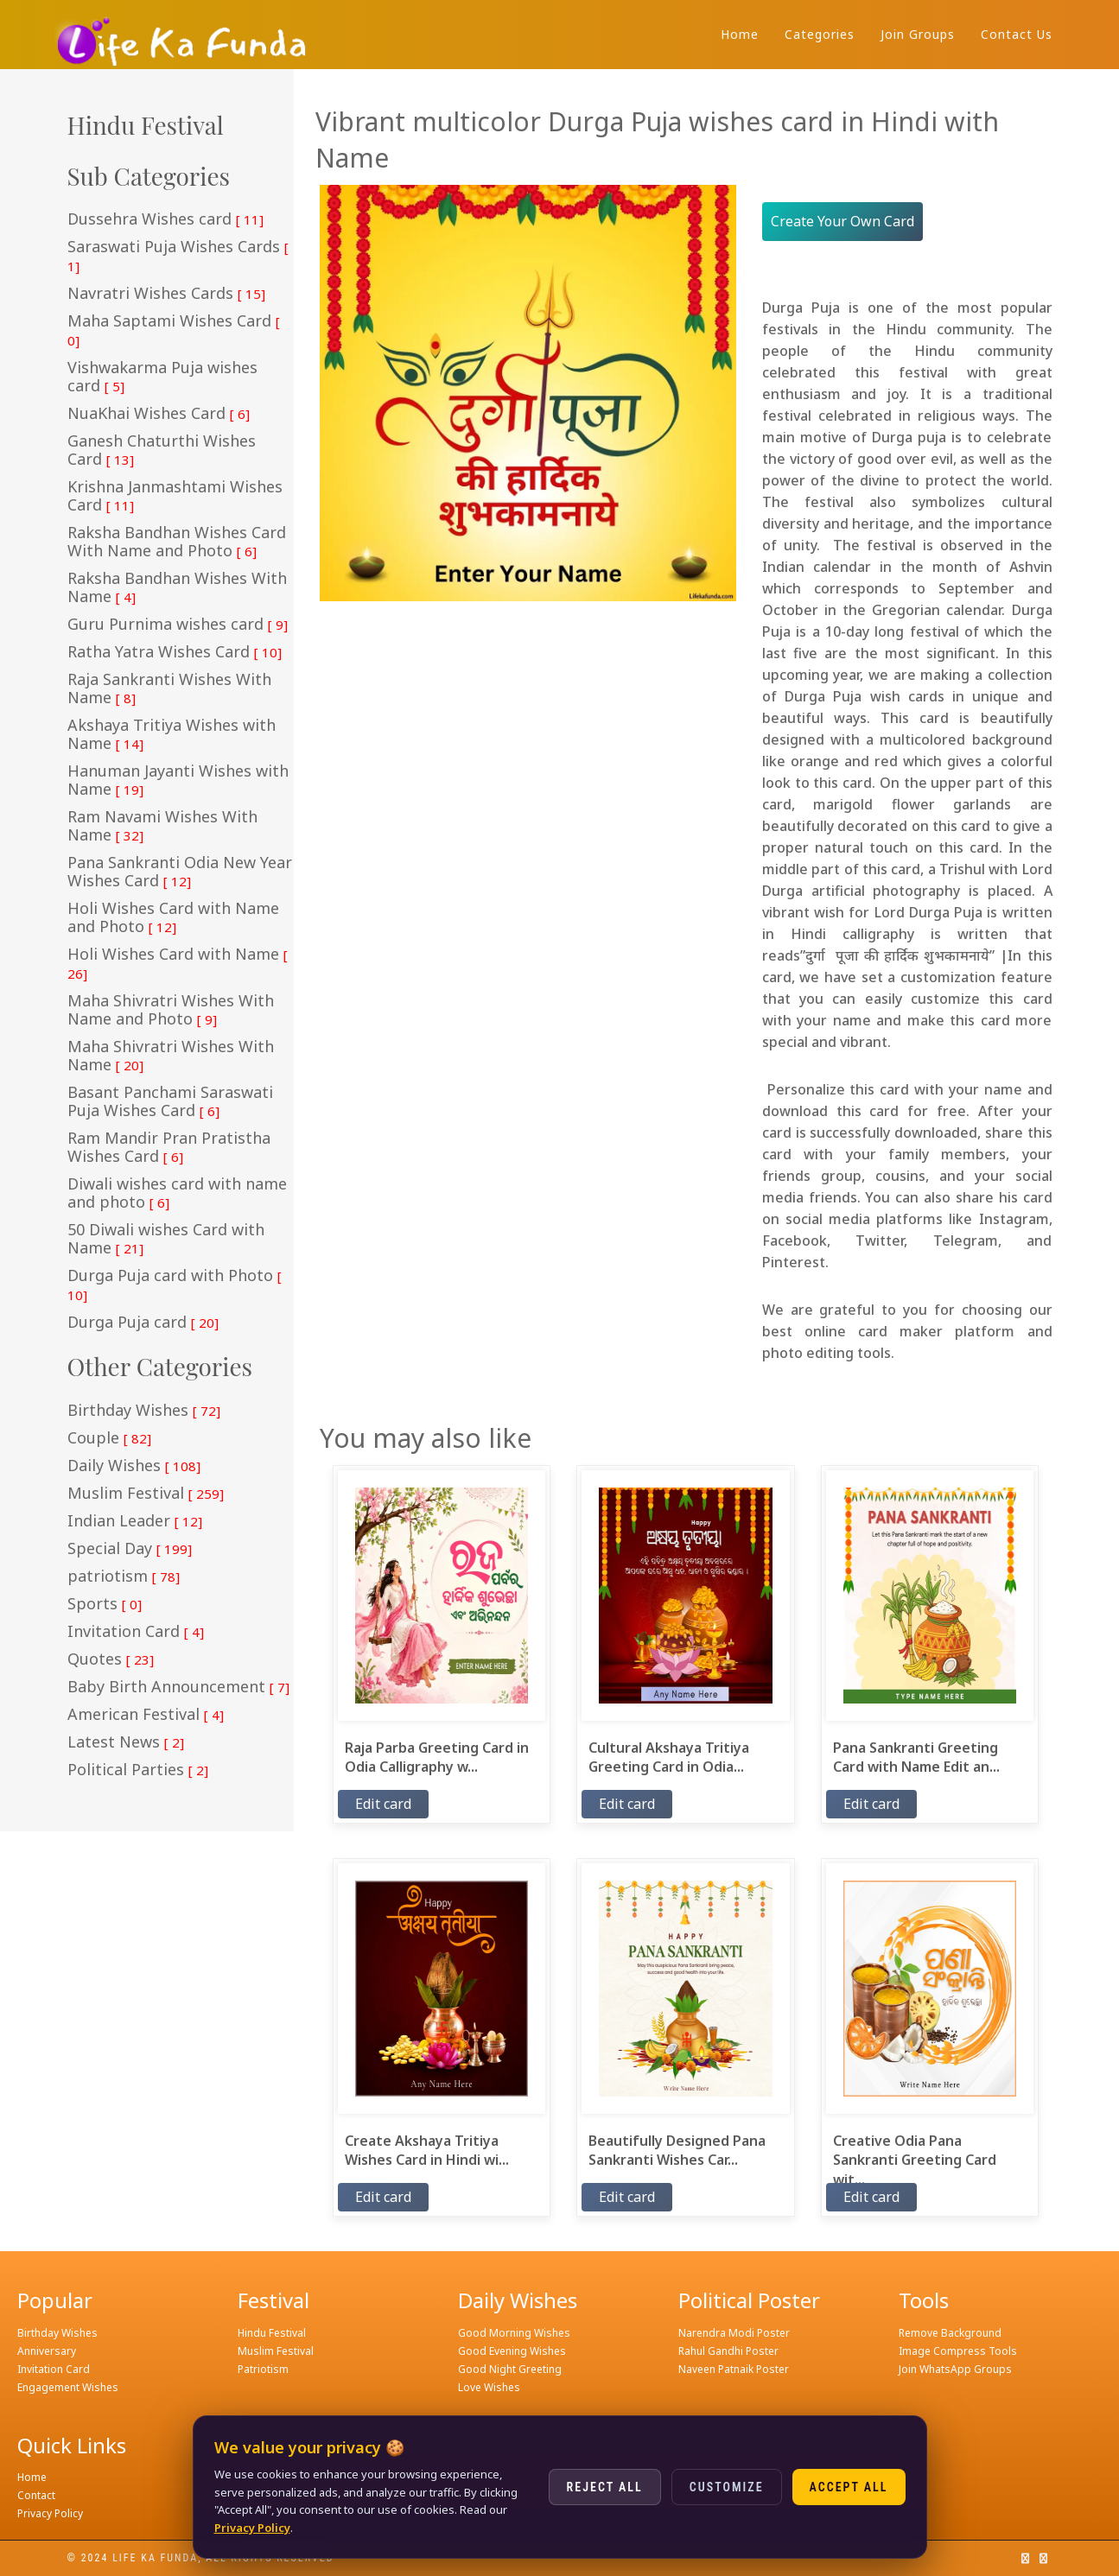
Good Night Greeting (510, 2369)
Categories (820, 34)
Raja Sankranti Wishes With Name (169, 688)
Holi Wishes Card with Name (177, 963)
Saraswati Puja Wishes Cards (178, 256)
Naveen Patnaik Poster (733, 2369)
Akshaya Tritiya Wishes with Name (171, 734)
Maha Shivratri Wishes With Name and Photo (170, 1010)
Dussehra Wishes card (165, 219)
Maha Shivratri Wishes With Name (170, 1056)
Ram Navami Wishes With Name (162, 826)
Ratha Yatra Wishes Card (174, 652)
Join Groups (918, 34)
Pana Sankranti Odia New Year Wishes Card (179, 872)
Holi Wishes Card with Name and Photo (173, 917)
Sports (104, 1604)
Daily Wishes (133, 1465)
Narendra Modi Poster (734, 2332)
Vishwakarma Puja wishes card (162, 377)
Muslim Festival (145, 1493)
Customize (727, 2487)
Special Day (129, 1548)
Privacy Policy (50, 2513)
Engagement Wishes (67, 2387)
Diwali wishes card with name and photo (177, 1193)
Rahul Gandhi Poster (728, 2351)
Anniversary (46, 2351)
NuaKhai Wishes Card (158, 413)
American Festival (145, 1714)
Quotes (110, 1659)
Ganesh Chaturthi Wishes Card (161, 450)
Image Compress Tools (958, 2351)
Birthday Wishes (143, 1410)
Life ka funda (155, 2558)
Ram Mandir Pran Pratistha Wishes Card (168, 1147)
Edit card (383, 1803)
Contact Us (1016, 34)
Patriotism (263, 2369)
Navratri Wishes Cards (166, 293)
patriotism (123, 1576)
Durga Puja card (143, 1322)
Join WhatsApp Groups (955, 2369)
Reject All (605, 2487)
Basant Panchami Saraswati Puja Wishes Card (170, 1101)
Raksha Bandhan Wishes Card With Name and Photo (176, 542)
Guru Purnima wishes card (177, 624)
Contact (36, 2495)
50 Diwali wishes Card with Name (165, 1239)
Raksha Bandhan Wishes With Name (177, 587)
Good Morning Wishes (514, 2332)
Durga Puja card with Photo (174, 1285)
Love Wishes (489, 2387)
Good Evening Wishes (512, 2351)
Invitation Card (135, 1631)
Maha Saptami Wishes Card (173, 330)
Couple (109, 1438)
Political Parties (137, 1770)
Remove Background (950, 2332)
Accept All (849, 2487)
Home (740, 34)
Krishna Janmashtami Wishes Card (175, 496)
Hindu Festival (272, 2332)
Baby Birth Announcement (178, 1687)
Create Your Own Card (842, 221)
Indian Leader (134, 1521)
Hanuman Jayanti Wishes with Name (178, 780)
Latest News (125, 1742)
